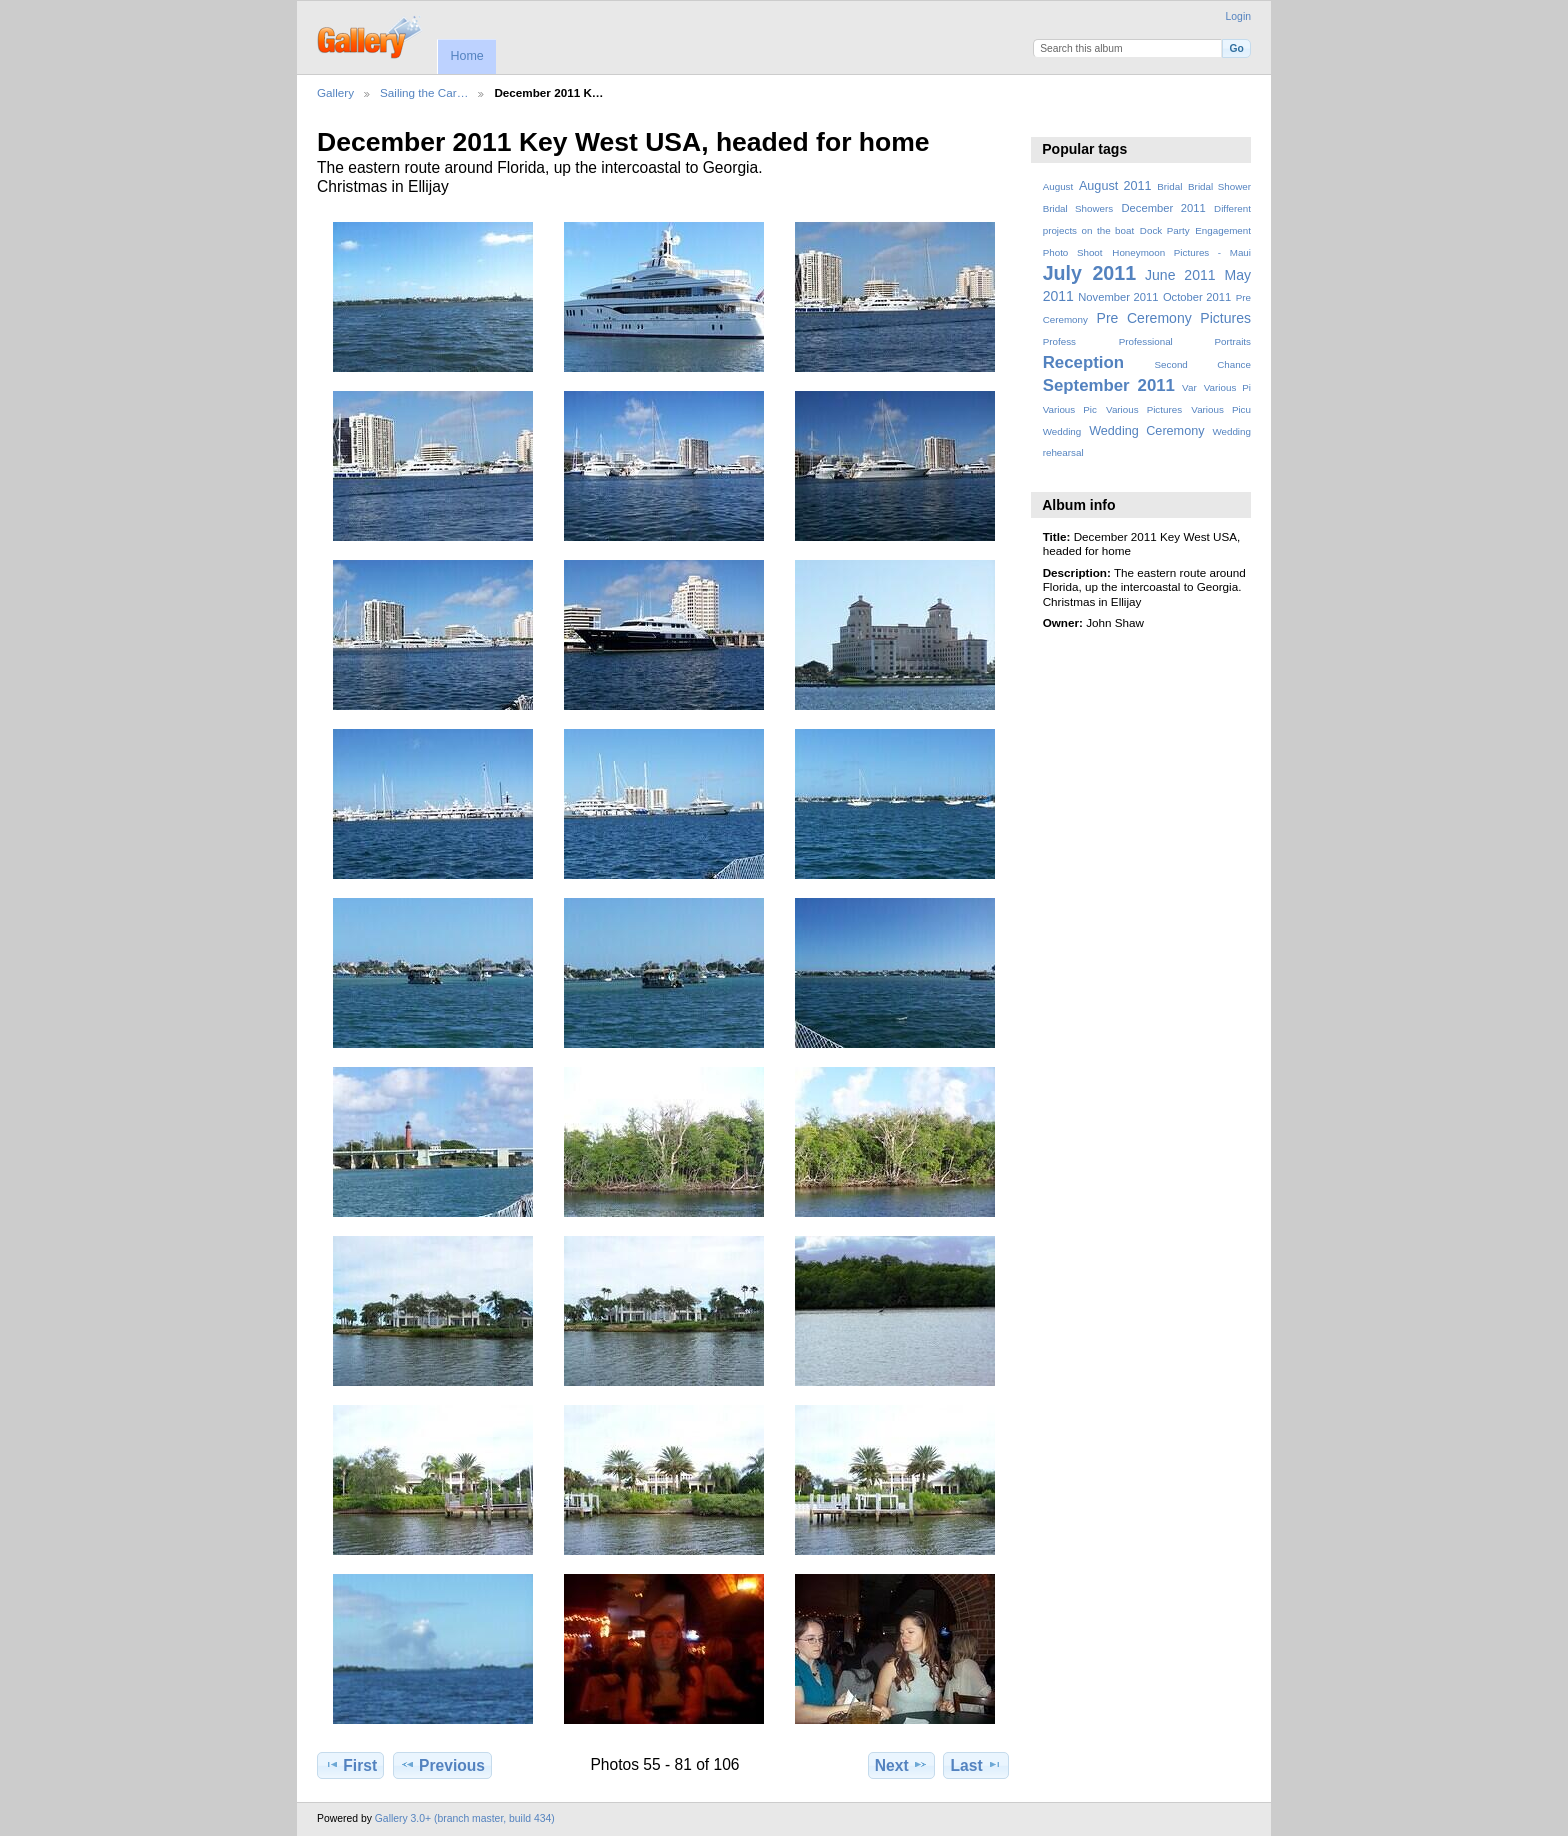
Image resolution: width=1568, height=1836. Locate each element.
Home (466, 56)
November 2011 (1118, 297)
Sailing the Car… (424, 92)
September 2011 (1109, 385)
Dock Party (1165, 230)
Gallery (335, 92)
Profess (1059, 341)
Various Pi (1227, 387)
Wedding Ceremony (1146, 431)
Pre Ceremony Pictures (1174, 318)
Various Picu (1221, 409)
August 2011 (1115, 186)
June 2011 (1180, 275)
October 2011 (1197, 297)
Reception (1083, 362)
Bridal (1169, 186)
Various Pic (1070, 409)
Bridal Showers (1078, 208)
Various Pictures (1144, 409)
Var (1189, 387)
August (1058, 186)
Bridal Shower (1219, 186)
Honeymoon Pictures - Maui (1181, 252)
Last (976, 1765)
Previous (442, 1765)
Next (901, 1765)
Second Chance (1203, 364)
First (350, 1765)
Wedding (1062, 431)
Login (1238, 16)
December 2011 (1163, 208)
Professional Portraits (1185, 341)
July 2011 (1089, 273)
